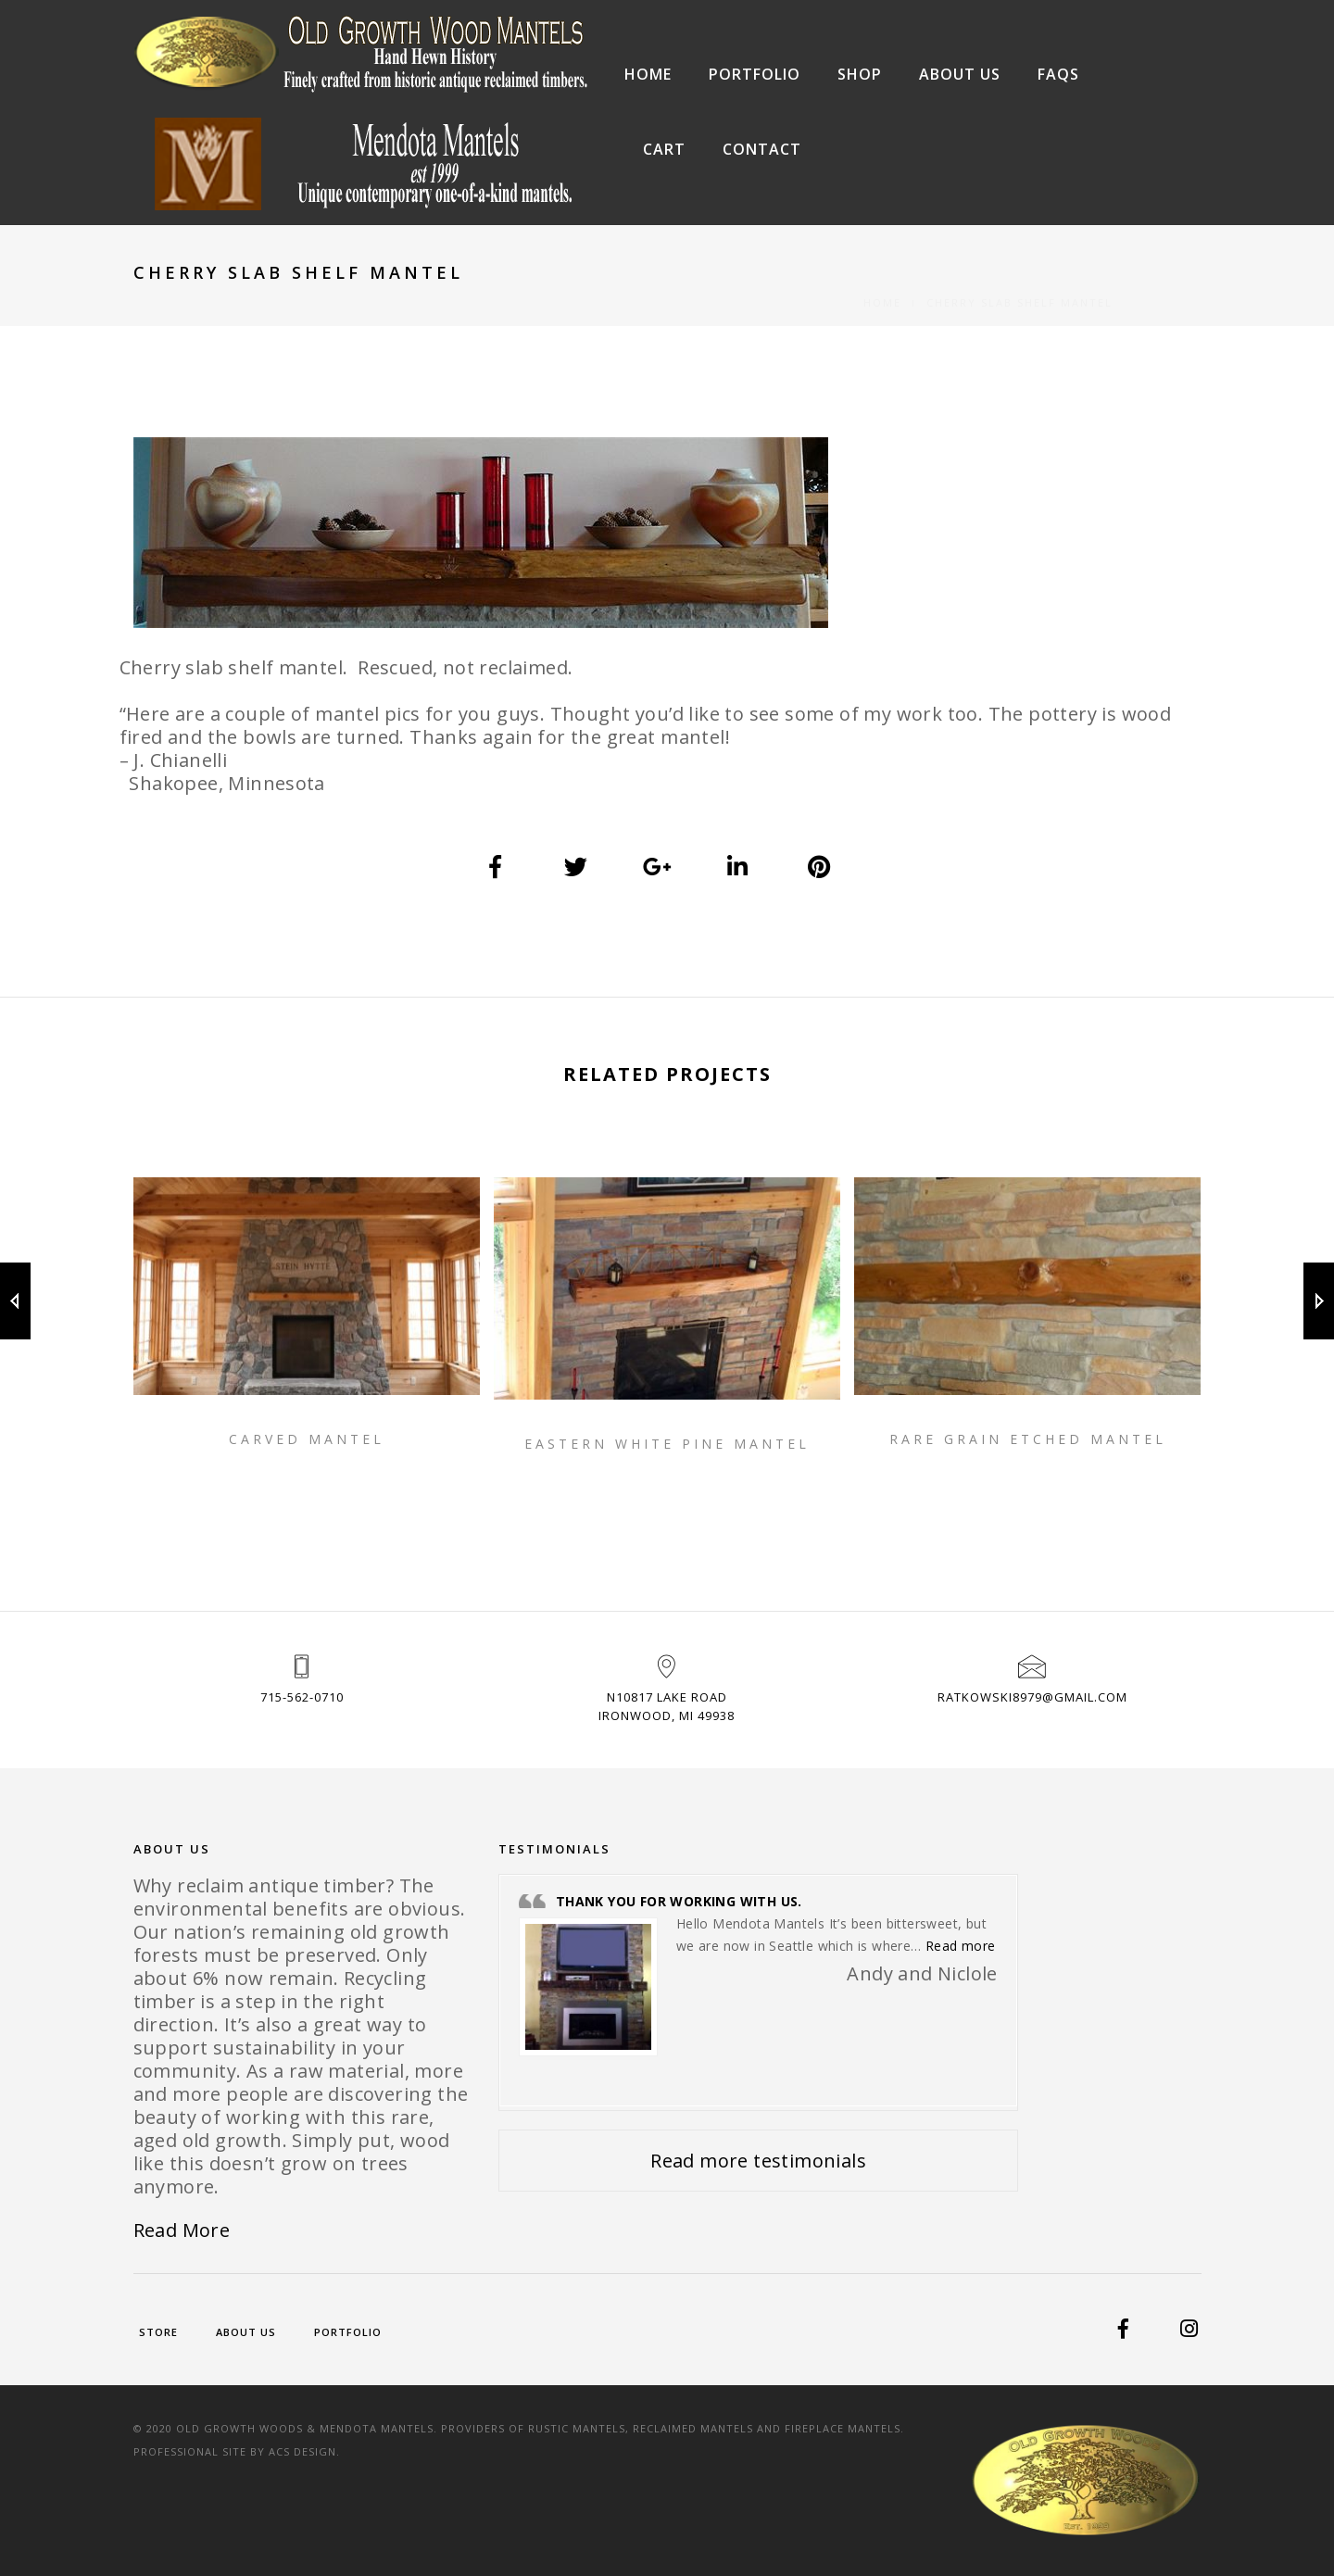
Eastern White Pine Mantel (667, 1444)
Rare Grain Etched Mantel (1027, 1439)
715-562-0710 (302, 1697)
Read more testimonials (758, 2160)
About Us (959, 74)
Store (158, 2332)
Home (648, 74)
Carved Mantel (306, 1439)
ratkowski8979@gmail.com (1032, 1697)
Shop (859, 74)
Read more (960, 1945)
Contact (762, 149)
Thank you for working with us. (679, 1901)
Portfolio (754, 74)
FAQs (1058, 74)
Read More (182, 2230)
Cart (664, 149)
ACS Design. (304, 2451)
